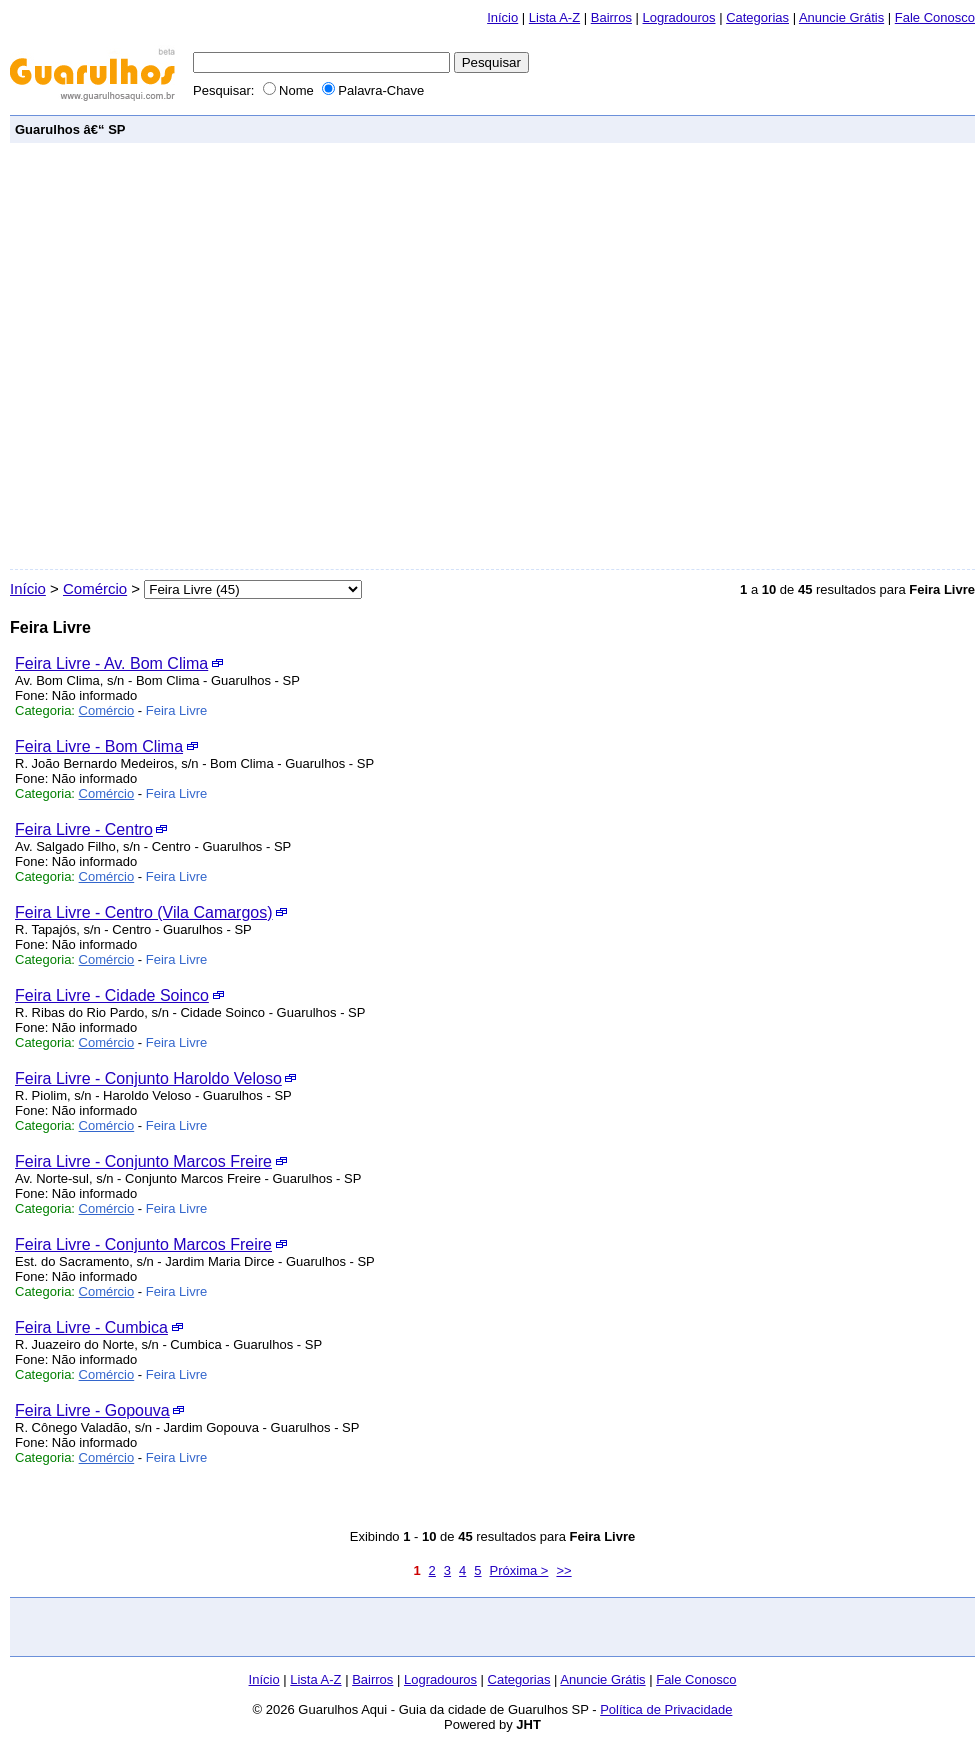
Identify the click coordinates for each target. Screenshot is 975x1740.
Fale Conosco (935, 17)
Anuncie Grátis (841, 17)
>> (563, 1570)
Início (502, 17)
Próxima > (519, 1570)
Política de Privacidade (666, 1709)
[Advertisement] (212, 356)
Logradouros (679, 17)
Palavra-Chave (373, 90)
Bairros (611, 17)
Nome (290, 90)
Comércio (95, 588)
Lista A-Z (554, 17)
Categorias (757, 17)
